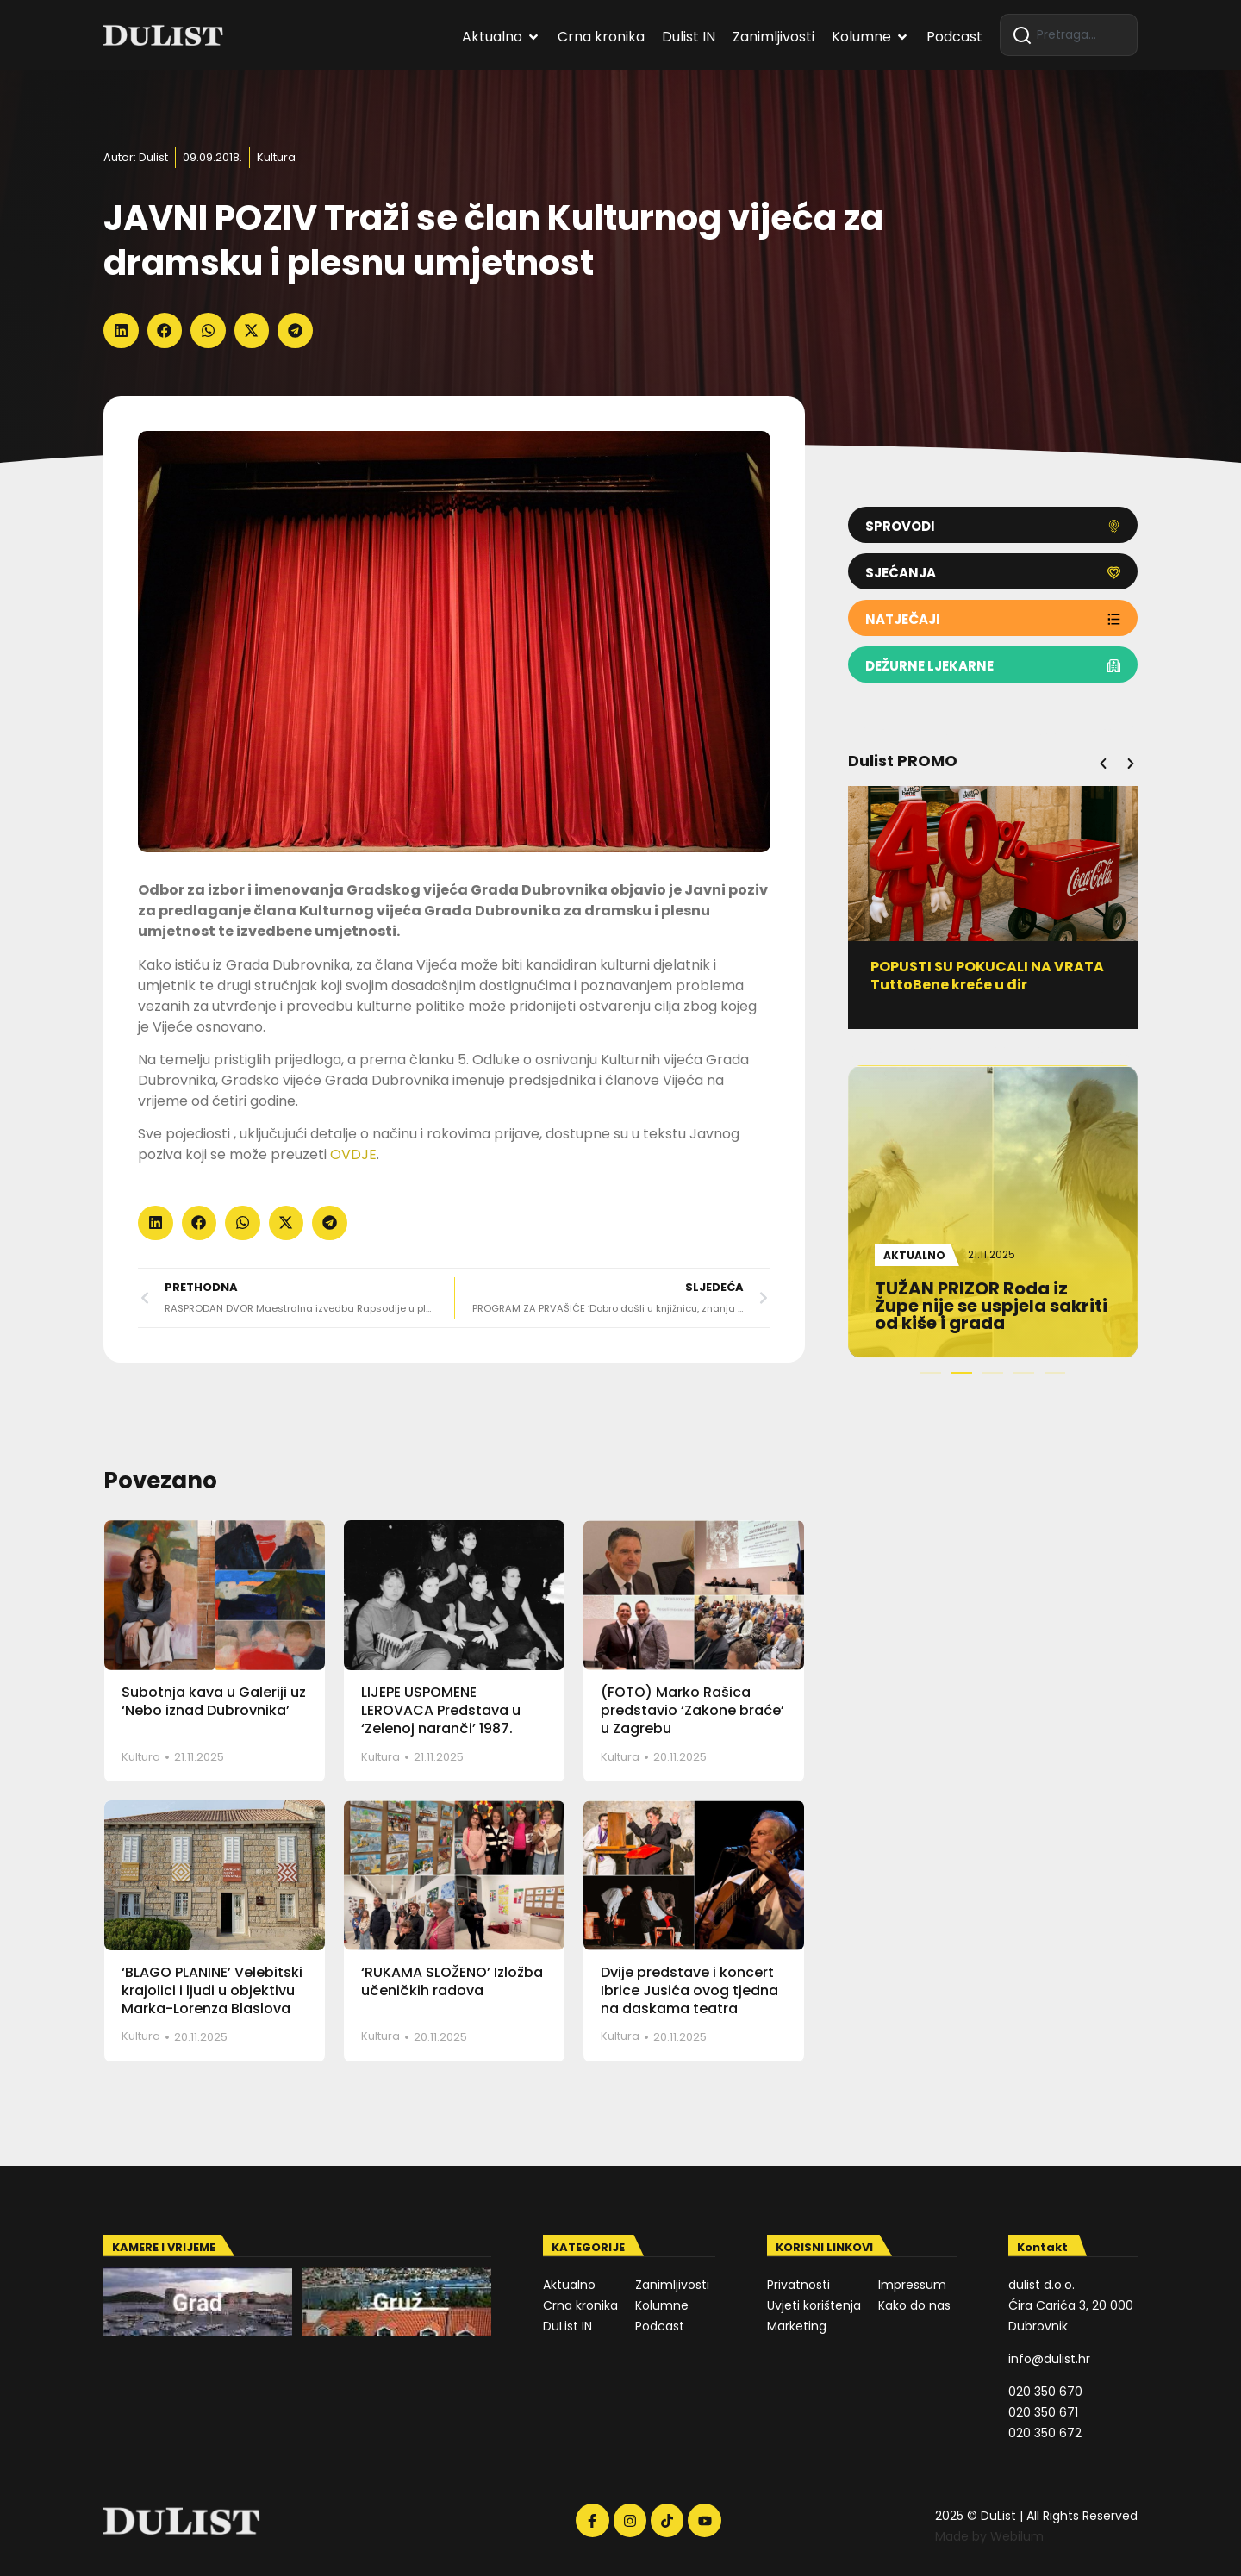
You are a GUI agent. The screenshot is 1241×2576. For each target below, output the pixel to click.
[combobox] (1069, 35)
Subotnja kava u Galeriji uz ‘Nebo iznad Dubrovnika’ (214, 1701)
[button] (121, 330)
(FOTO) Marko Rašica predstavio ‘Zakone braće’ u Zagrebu (692, 1710)
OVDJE (353, 1154)
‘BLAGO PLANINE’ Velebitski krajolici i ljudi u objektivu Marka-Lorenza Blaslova (212, 1990)
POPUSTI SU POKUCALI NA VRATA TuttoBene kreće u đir (990, 976)
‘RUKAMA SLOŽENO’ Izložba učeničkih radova (452, 1981)
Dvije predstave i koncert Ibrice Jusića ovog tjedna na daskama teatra (689, 1990)
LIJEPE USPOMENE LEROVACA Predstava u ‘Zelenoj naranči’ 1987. (441, 1710)
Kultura (276, 157)
